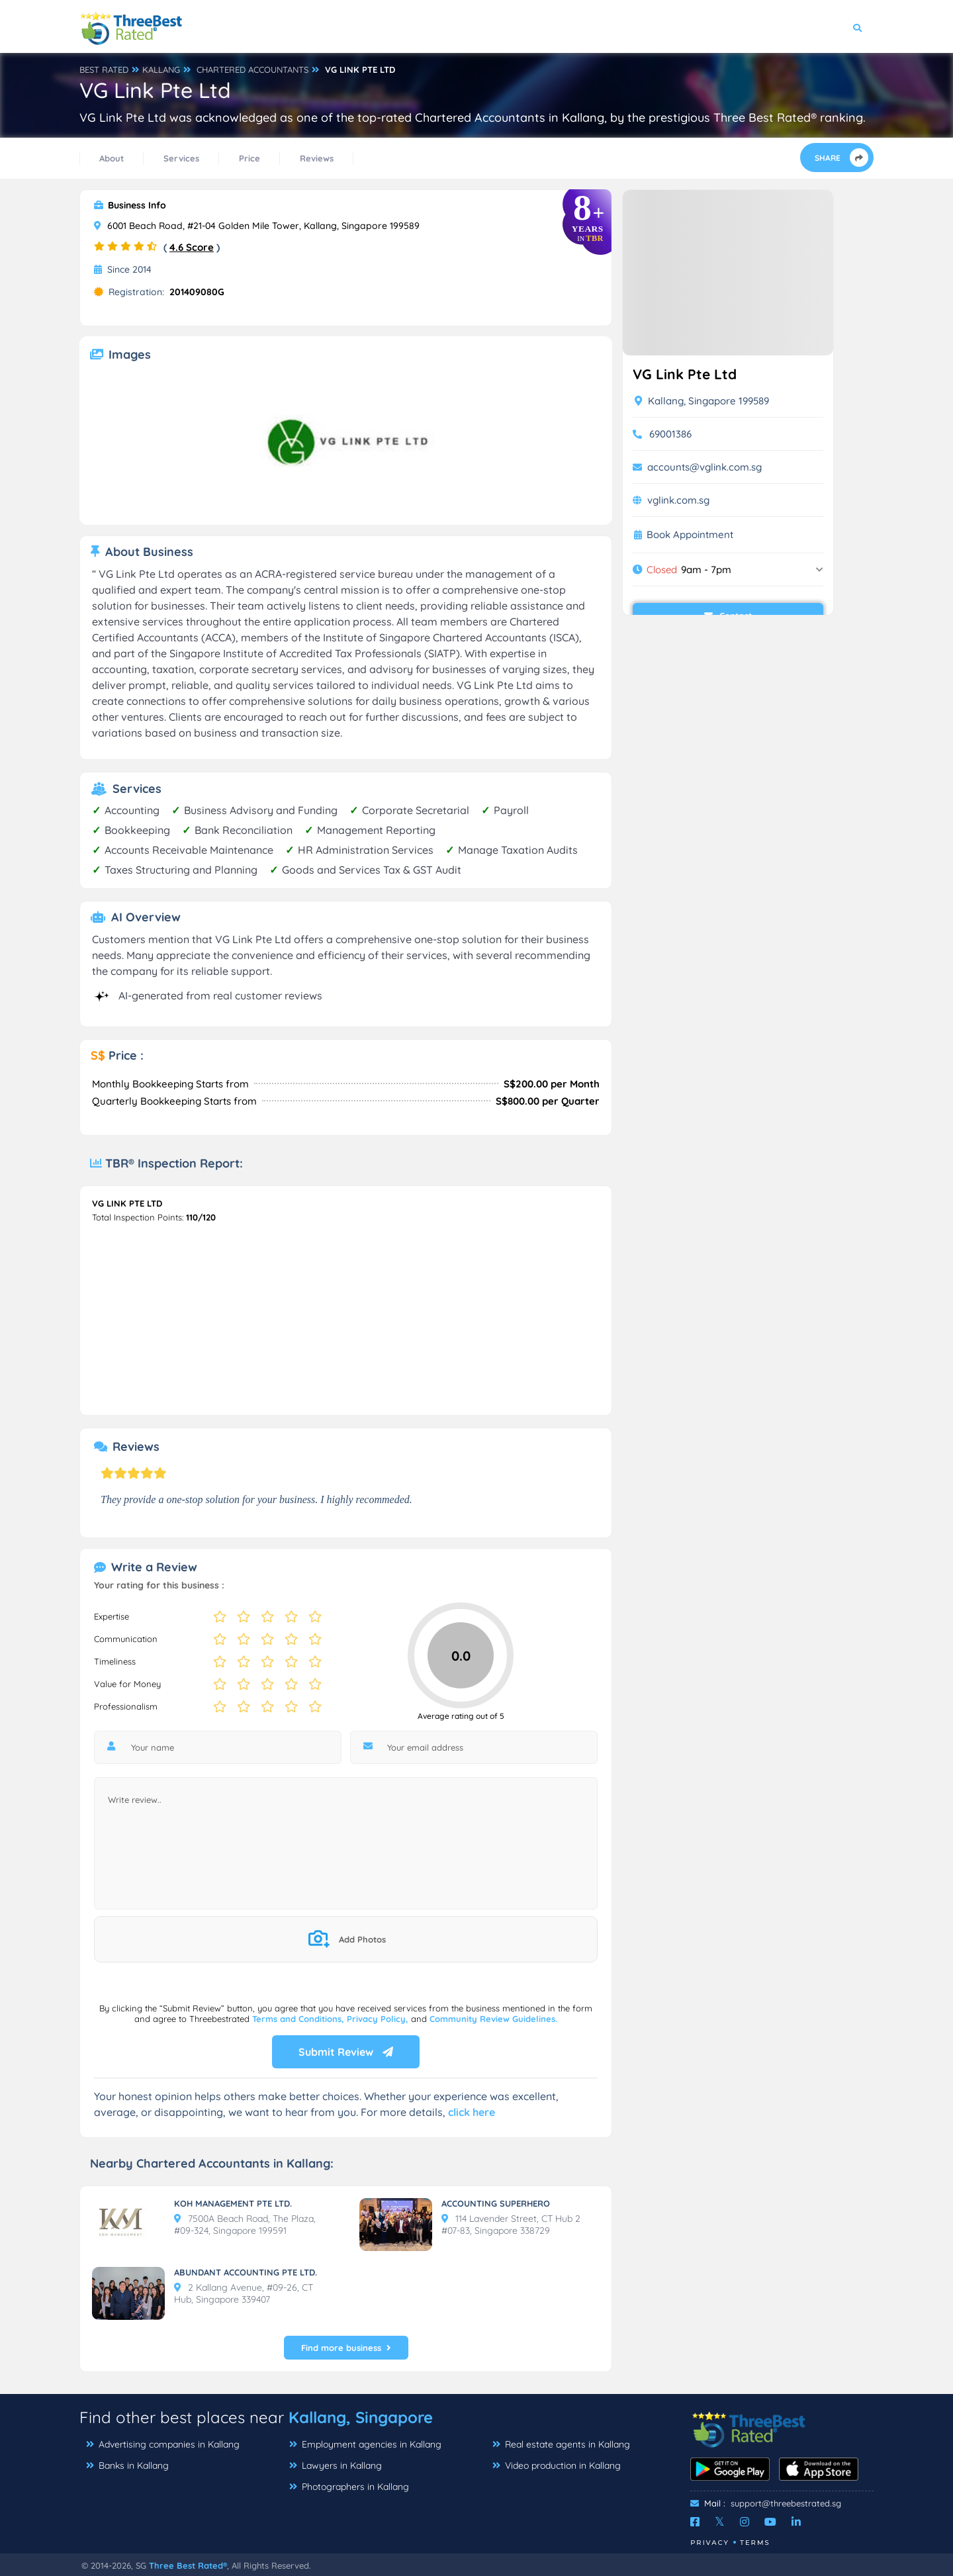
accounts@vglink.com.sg (704, 467)
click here (471, 2112)
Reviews (317, 158)
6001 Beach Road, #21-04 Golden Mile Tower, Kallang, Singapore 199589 (257, 226)
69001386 (670, 434)
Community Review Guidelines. (493, 2018)
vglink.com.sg (678, 500)
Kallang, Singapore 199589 (702, 400)
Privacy (709, 2542)
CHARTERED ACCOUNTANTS (252, 69)
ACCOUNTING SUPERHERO (495, 2203)
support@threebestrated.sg (786, 2503)
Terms (755, 2542)
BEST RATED (103, 69)
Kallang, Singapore (361, 2417)
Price (249, 158)
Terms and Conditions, (299, 2018)
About (111, 158)
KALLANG (161, 69)
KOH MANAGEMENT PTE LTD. (233, 2203)
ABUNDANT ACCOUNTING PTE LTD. (245, 2272)
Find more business (346, 2347)
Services (181, 158)
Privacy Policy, (379, 2018)
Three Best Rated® (188, 2565)
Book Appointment (690, 535)
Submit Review (345, 2051)
